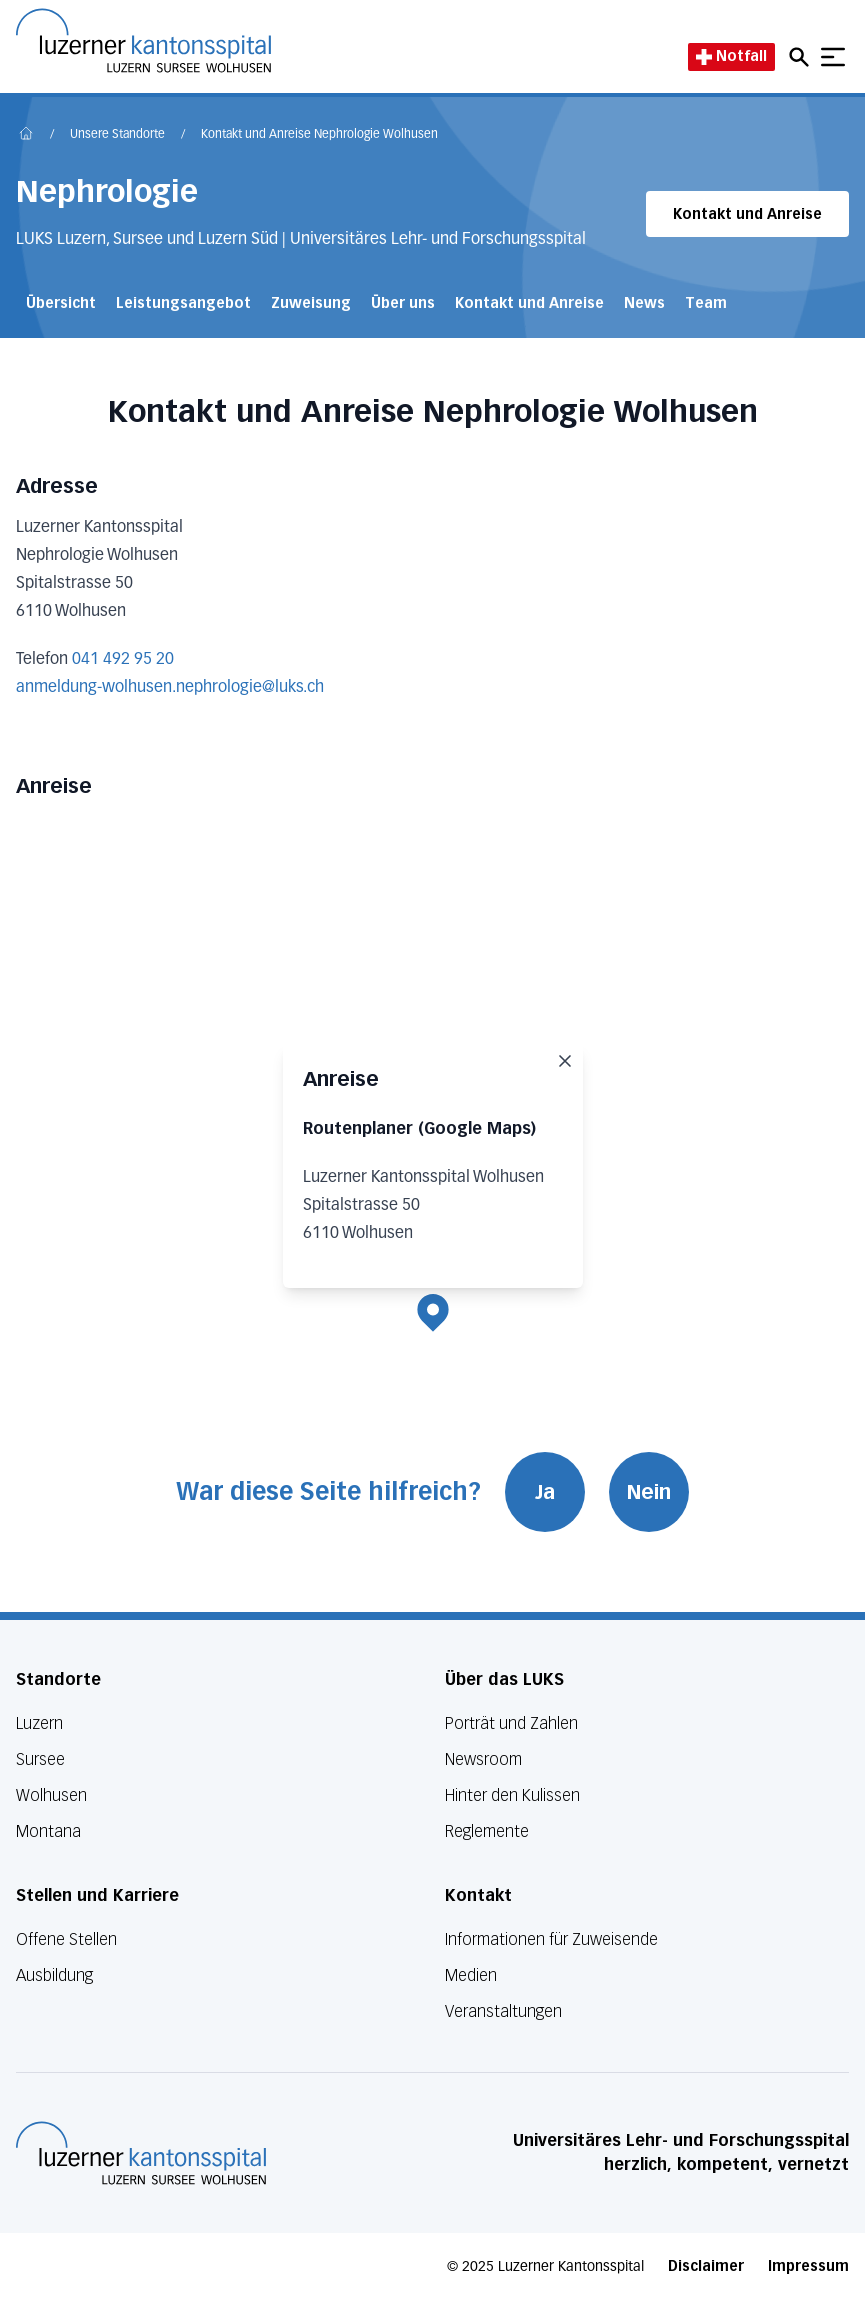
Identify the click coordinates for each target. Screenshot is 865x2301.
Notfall (731, 56)
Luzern (39, 1723)
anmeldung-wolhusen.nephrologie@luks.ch (170, 688)
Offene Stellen (66, 1939)
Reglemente (487, 1831)
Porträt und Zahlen (511, 1723)
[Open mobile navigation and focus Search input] (802, 57)
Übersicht (61, 303)
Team (706, 303)
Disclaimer (706, 2266)
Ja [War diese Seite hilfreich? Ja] (545, 1492)
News (644, 303)
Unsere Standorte (117, 135)
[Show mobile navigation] (833, 57)
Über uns (403, 303)
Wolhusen (51, 1795)
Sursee (40, 1759)
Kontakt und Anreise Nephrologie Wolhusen (319, 135)
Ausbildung (54, 1975)
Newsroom (483, 1759)
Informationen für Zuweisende (551, 1939)
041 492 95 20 (123, 660)
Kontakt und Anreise (747, 214)
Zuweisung (311, 303)
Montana (48, 1831)
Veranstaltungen (503, 2011)
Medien (471, 1975)
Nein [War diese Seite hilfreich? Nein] (649, 1492)
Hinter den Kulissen (512, 1795)
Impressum (808, 2266)
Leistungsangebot (183, 303)
